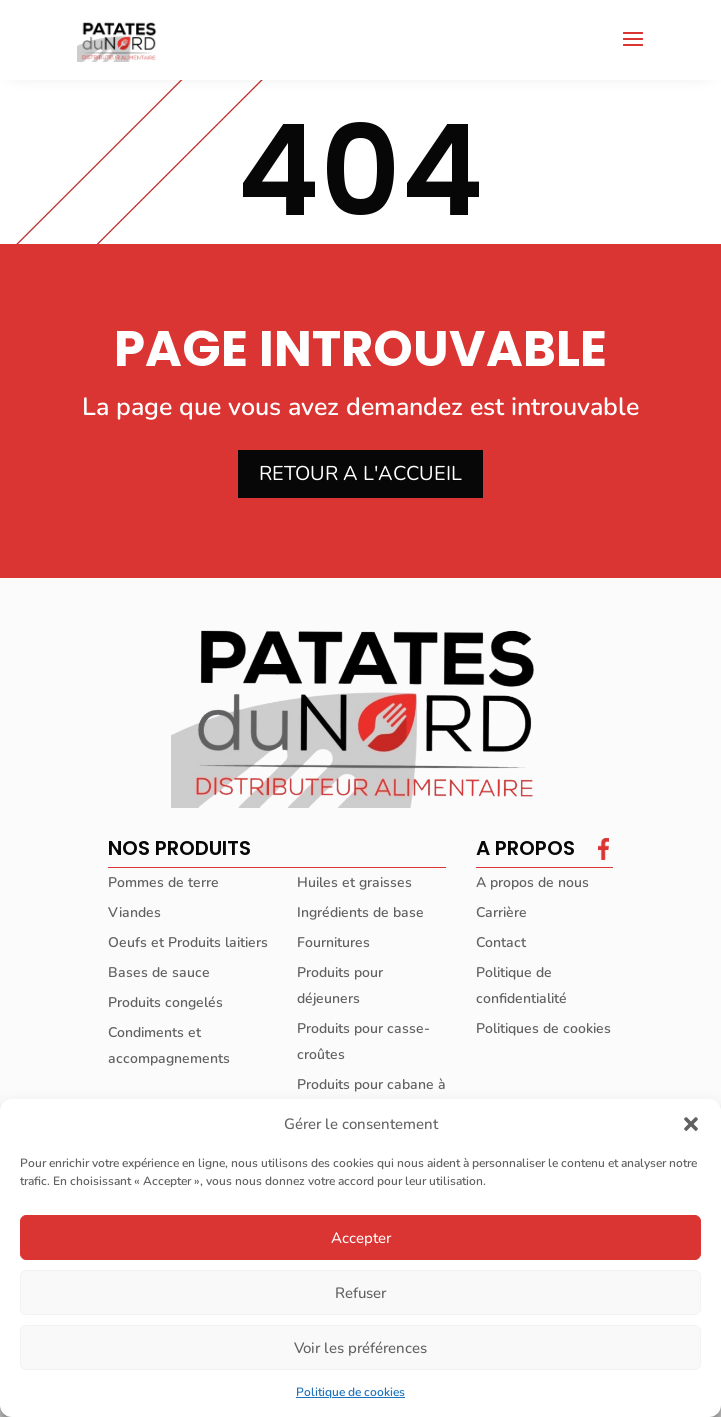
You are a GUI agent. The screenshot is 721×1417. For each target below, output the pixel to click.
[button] (691, 1124)
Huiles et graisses (354, 882)
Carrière (501, 912)
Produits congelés (165, 1002)
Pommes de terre (163, 882)
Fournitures (333, 942)
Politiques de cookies (543, 1028)
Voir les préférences (360, 1348)
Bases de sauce (159, 972)
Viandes (134, 912)
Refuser (360, 1293)
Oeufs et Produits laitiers (188, 942)
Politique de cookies (350, 1392)
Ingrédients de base (360, 912)
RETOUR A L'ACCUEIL (360, 473)
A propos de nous (532, 882)
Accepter (361, 1238)
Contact (501, 942)
